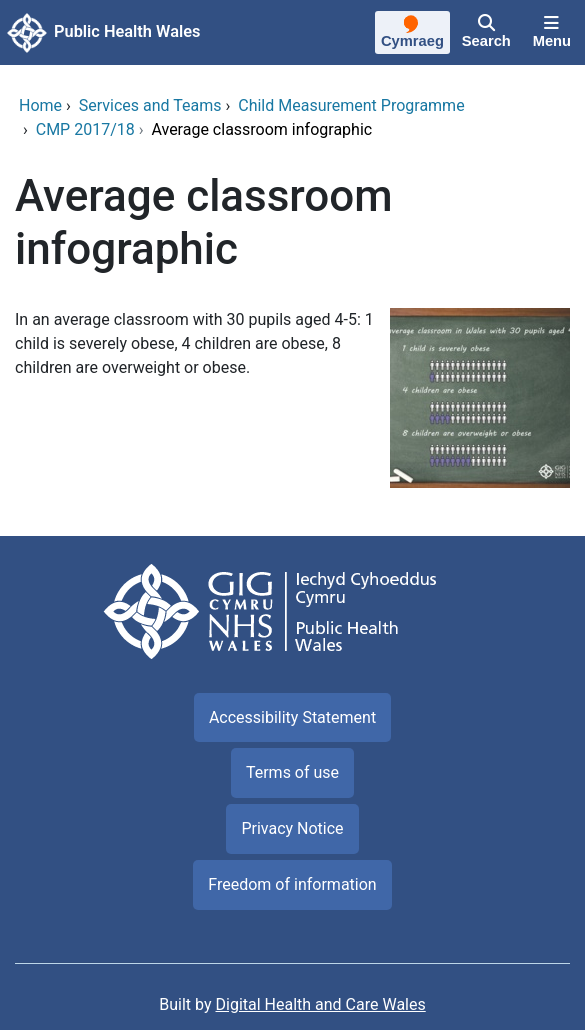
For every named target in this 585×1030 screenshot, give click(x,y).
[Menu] (552, 33)
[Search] (486, 33)
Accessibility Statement (292, 717)
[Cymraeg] (412, 35)
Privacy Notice (292, 828)
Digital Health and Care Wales (321, 1004)
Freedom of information (292, 884)
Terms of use (292, 772)
